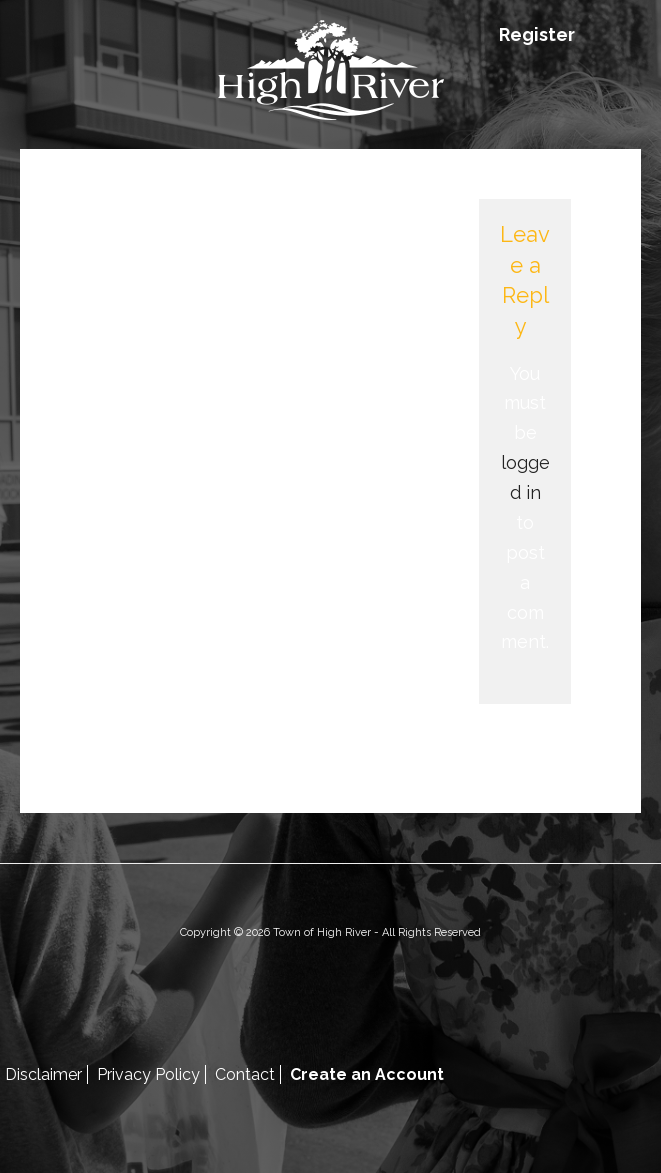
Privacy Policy (148, 1074)
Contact (245, 1074)
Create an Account (367, 1074)
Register (537, 34)
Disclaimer (43, 1074)
